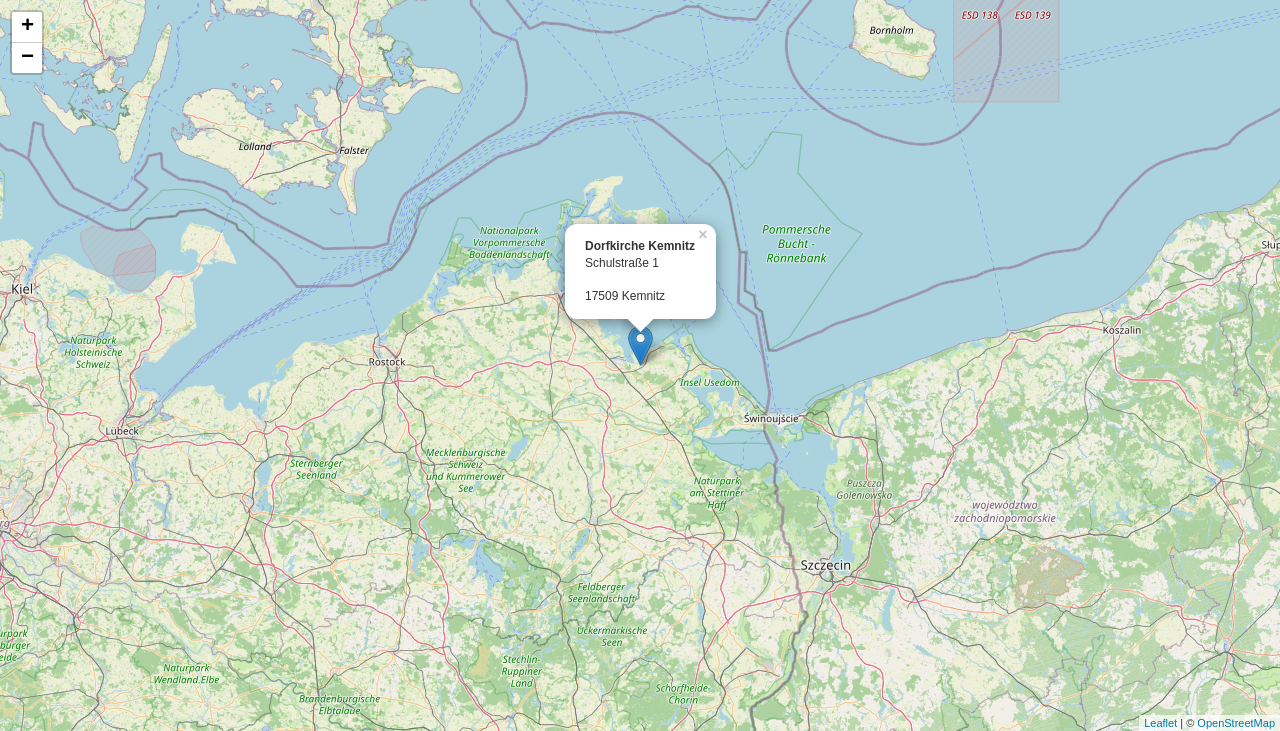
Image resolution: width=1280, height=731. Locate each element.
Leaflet (1160, 723)
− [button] (27, 58)
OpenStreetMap (1236, 723)
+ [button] (27, 27)
